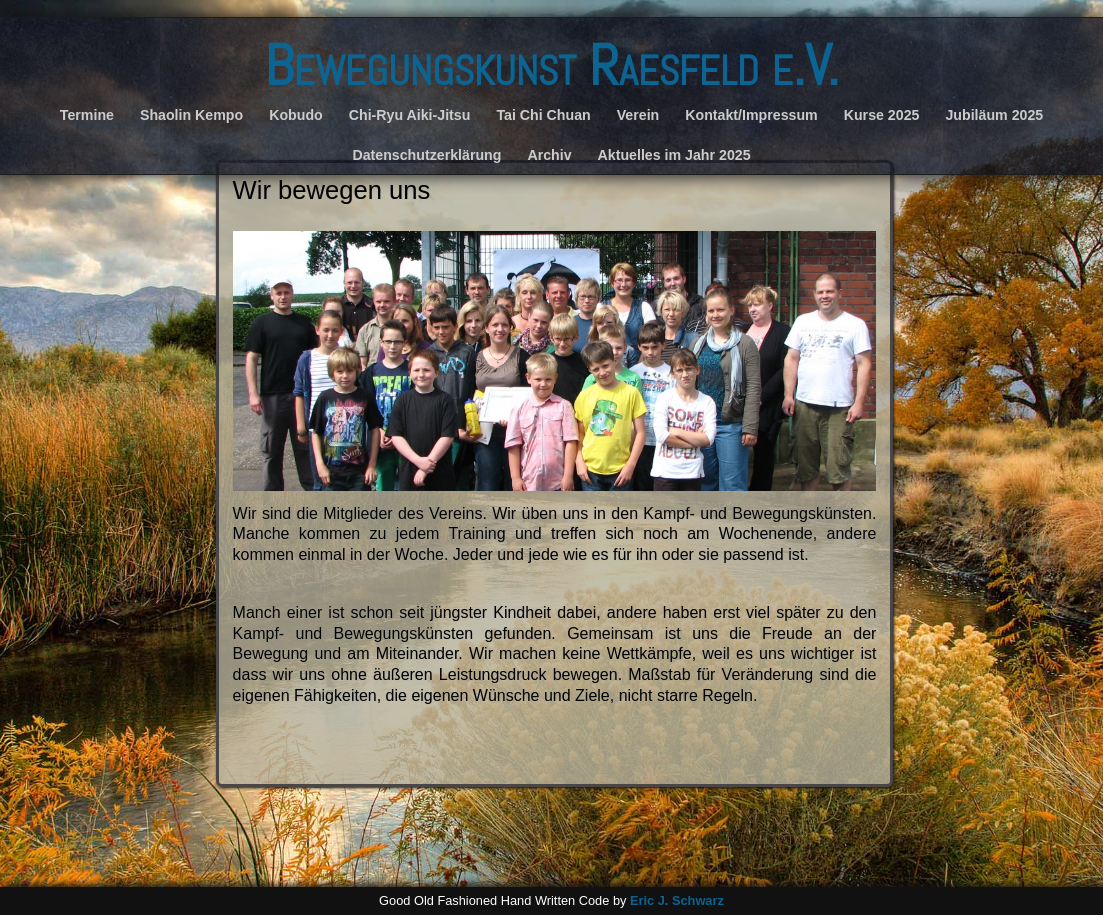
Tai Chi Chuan (543, 115)
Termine (87, 115)
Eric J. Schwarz (677, 900)
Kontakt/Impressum (751, 115)
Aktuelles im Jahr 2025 (674, 155)
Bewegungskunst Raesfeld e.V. (551, 65)
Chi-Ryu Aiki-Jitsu (410, 115)
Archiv (549, 155)
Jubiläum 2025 (994, 115)
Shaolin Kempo (191, 115)
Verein (638, 115)
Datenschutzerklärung (426, 155)
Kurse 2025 (882, 115)
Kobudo (296, 115)
